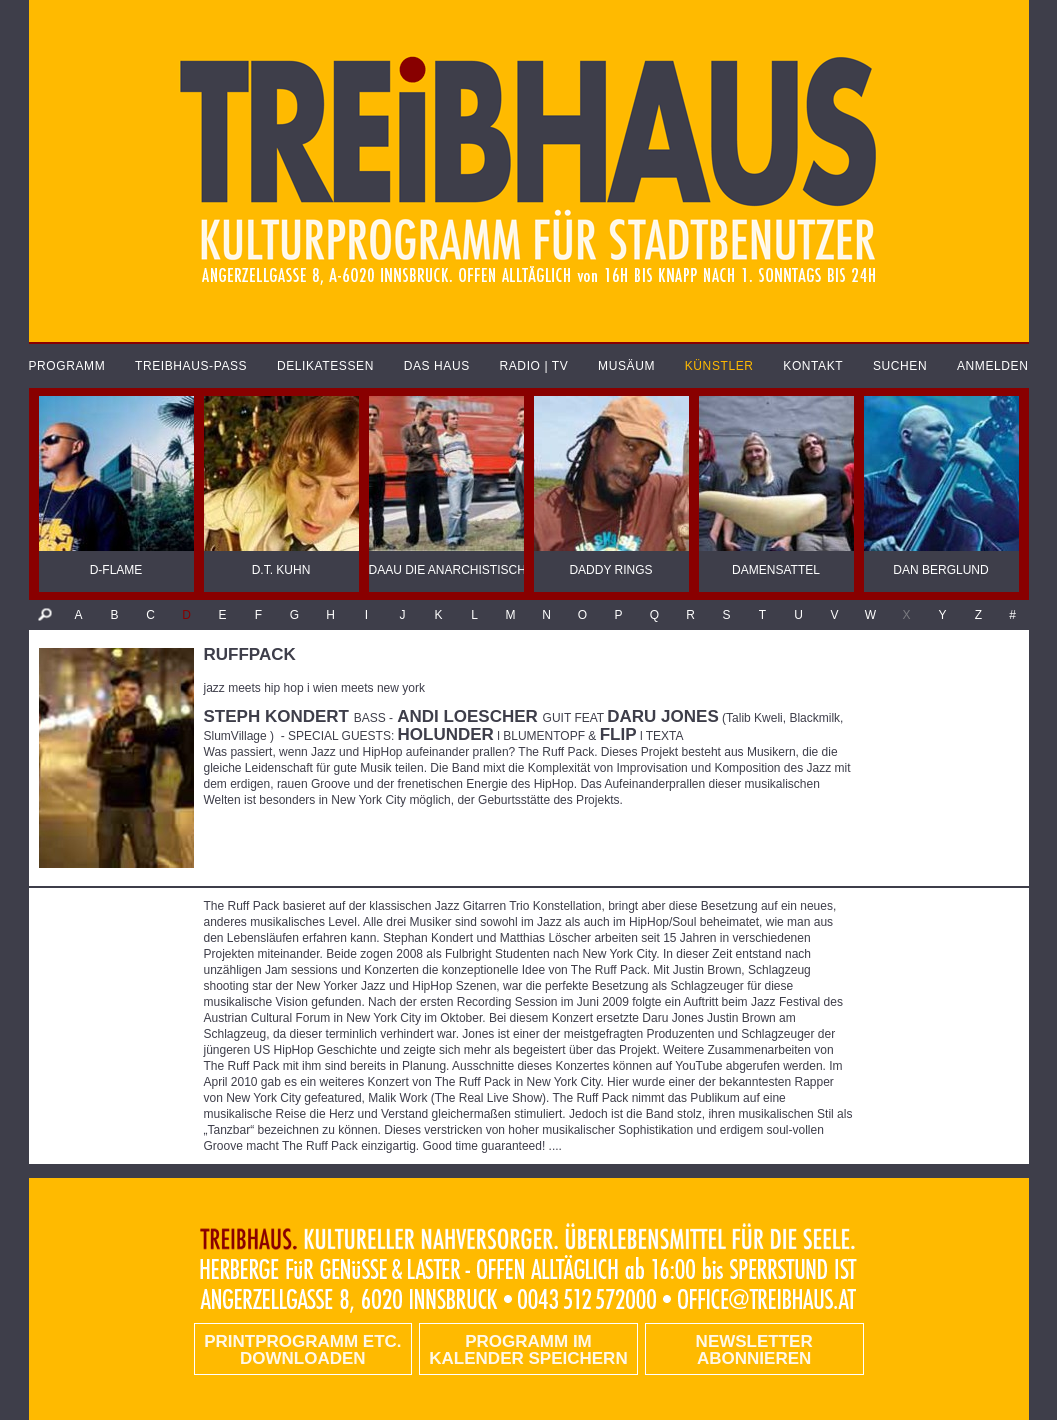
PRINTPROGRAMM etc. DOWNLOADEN (302, 1350)
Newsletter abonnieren (754, 1350)
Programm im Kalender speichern (528, 1350)
